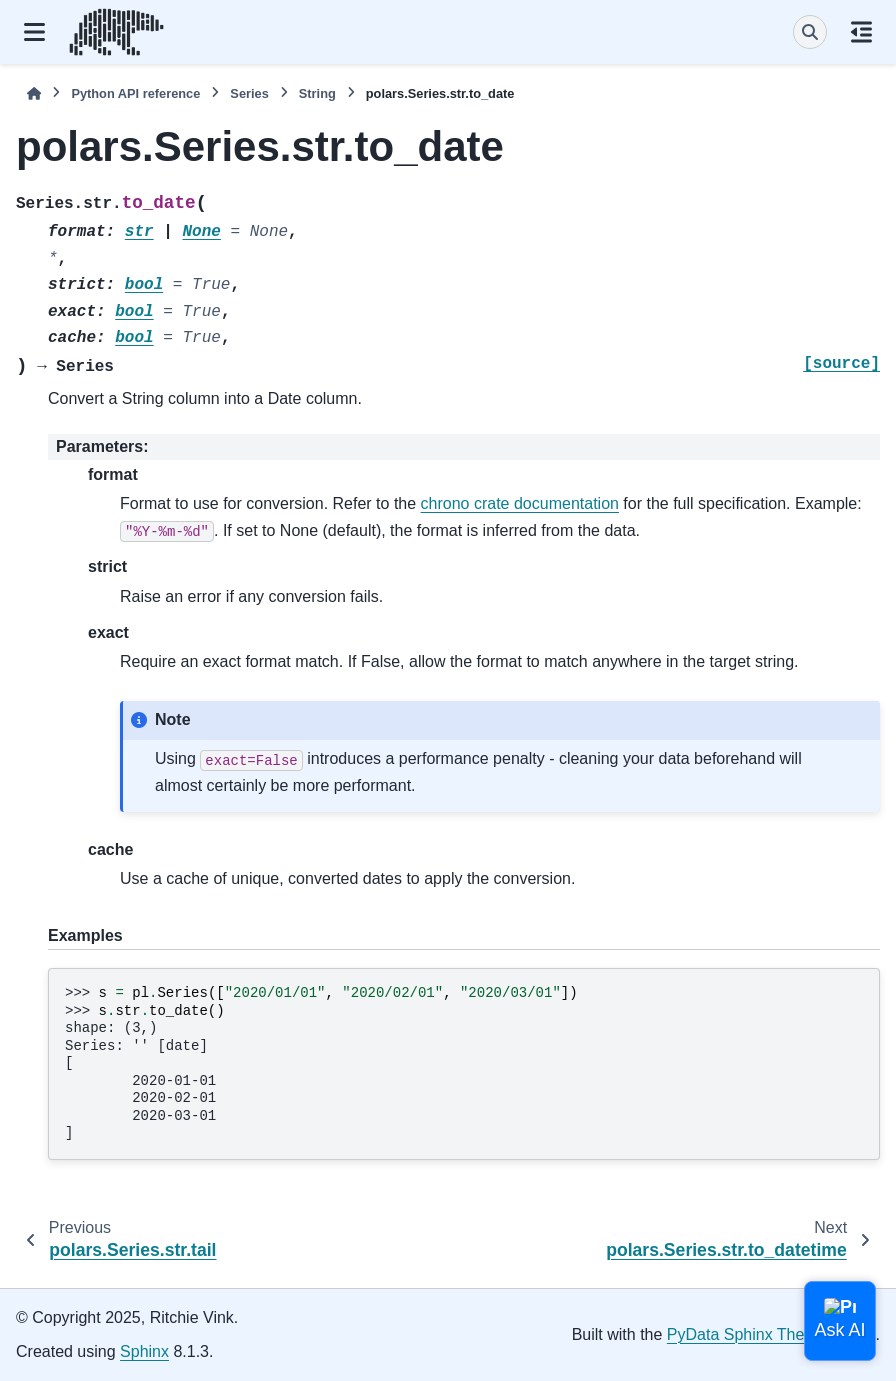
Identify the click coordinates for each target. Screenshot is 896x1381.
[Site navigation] (34, 32)
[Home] (34, 93)
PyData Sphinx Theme (747, 1334)
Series (249, 93)
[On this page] (861, 32)
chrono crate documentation (520, 503)
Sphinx (144, 1351)
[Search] (810, 32)
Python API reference (135, 93)
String (317, 93)
